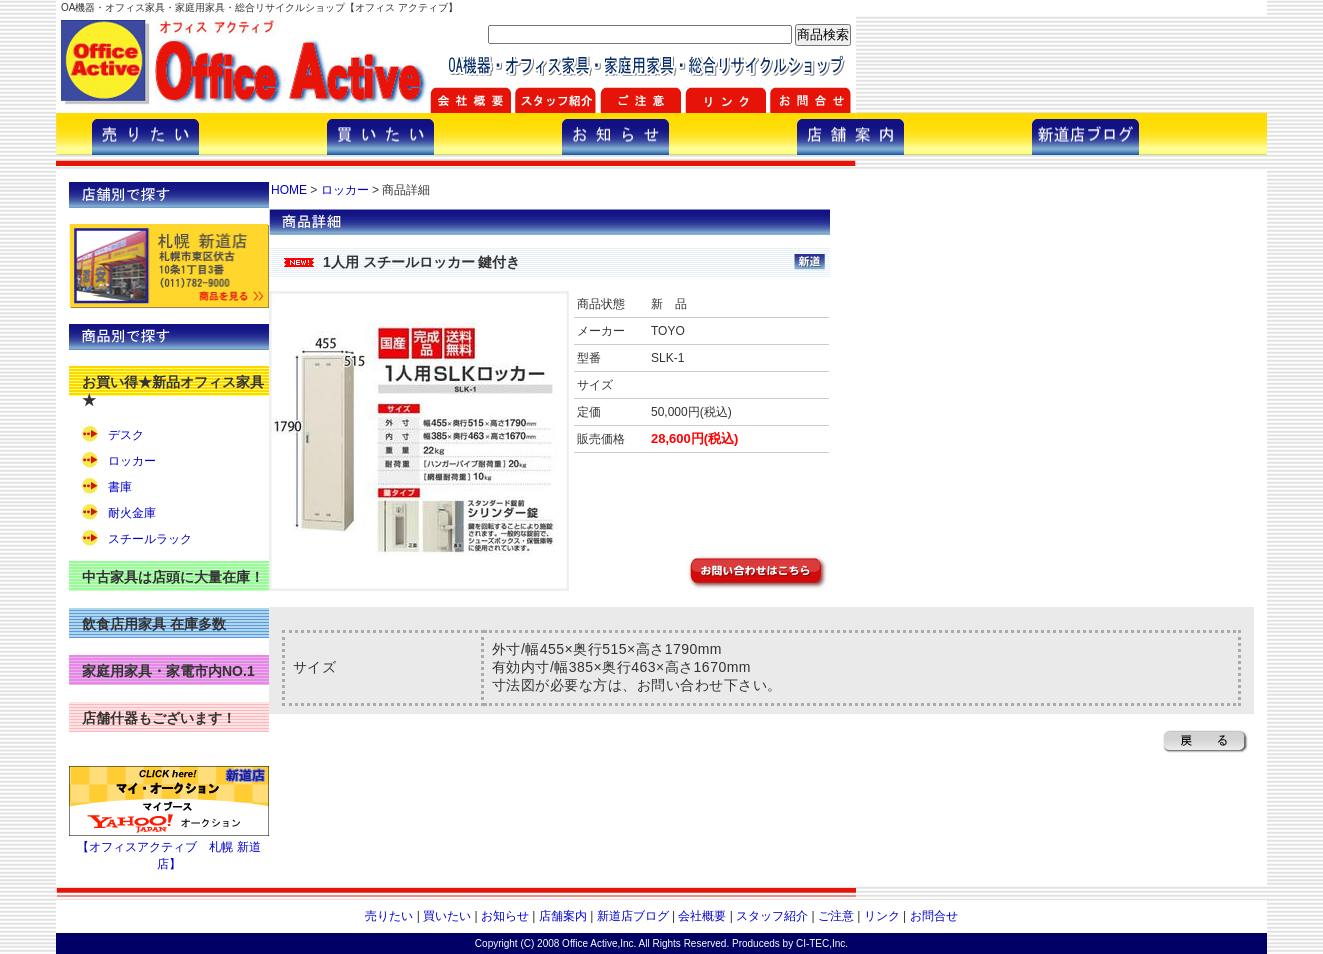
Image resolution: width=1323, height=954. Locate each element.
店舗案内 (563, 916)
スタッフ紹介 (772, 916)
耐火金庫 (132, 513)
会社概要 (702, 916)
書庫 (120, 487)
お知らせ (505, 916)
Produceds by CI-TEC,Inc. (790, 943)
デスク (126, 435)
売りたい (389, 916)
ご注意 (836, 916)
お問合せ (934, 916)
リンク (882, 916)
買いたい (447, 916)
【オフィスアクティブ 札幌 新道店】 (169, 848)
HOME (289, 190)
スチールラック (150, 539)
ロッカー (132, 461)
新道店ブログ (633, 916)
